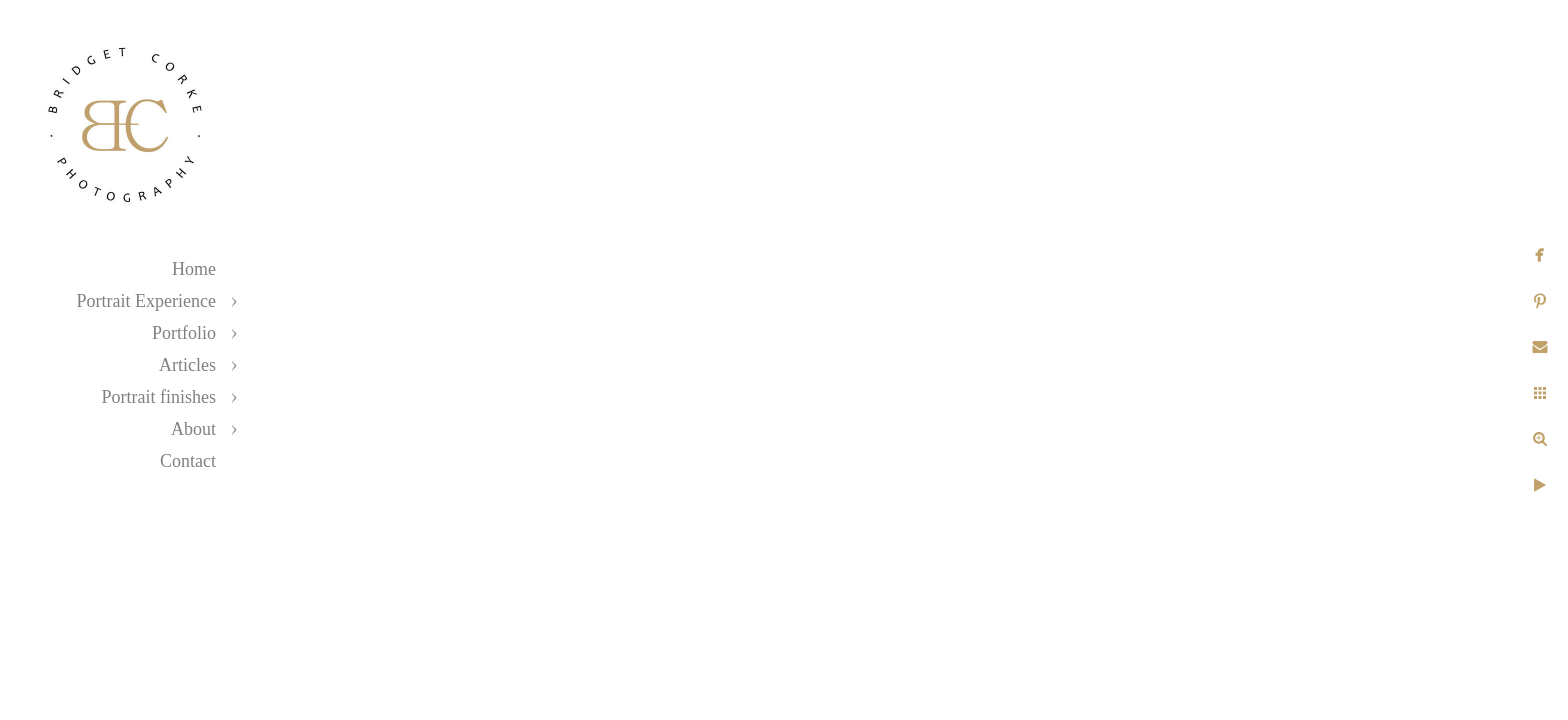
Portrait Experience (146, 301)
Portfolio (184, 333)
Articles (187, 365)
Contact (188, 461)
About (193, 429)
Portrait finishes (159, 397)
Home (194, 269)
